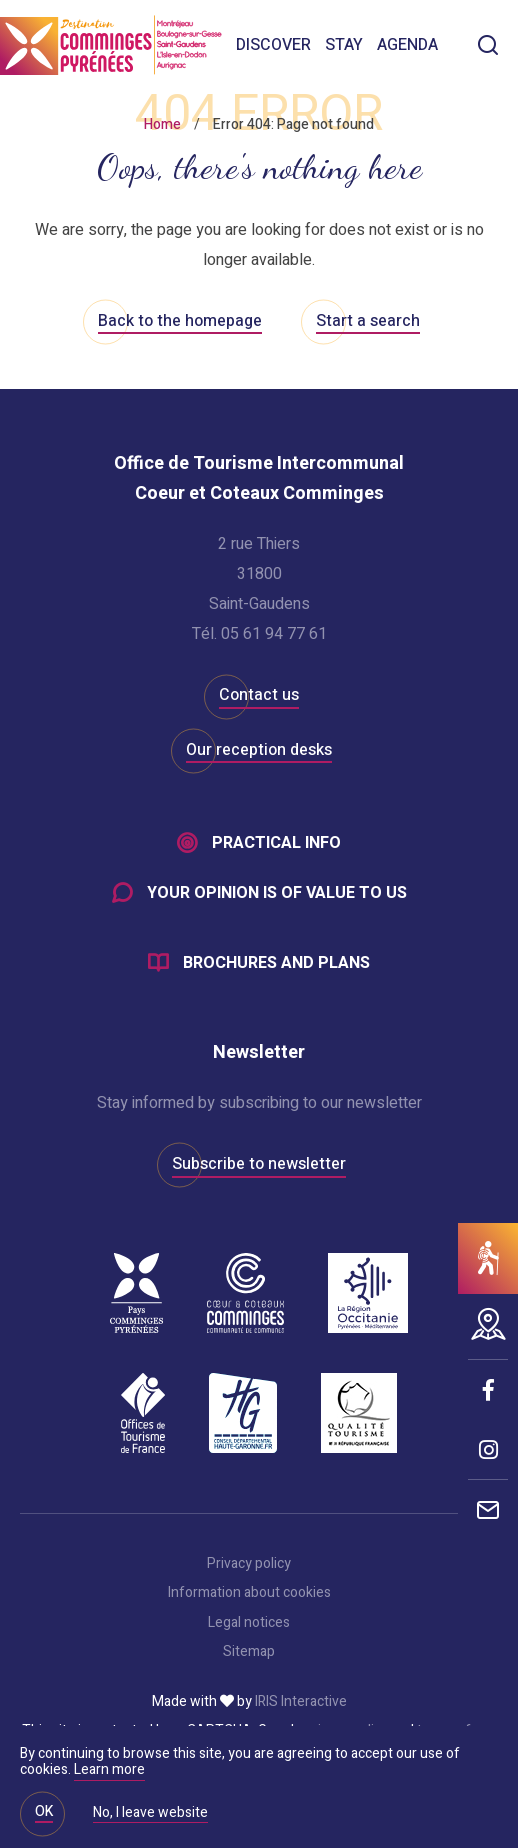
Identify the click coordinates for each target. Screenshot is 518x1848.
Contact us (259, 695)
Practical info (276, 843)
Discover (273, 45)
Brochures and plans (276, 963)
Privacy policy (249, 1564)
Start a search (368, 321)
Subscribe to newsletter (259, 1164)
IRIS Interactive (301, 1702)
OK (44, 1811)
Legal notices (249, 1623)
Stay (344, 45)
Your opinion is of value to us (277, 893)
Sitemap (249, 1652)
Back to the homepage (180, 321)
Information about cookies (249, 1593)
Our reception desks (259, 750)
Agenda (407, 45)
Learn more (109, 1769)
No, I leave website (150, 1814)
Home (162, 124)
